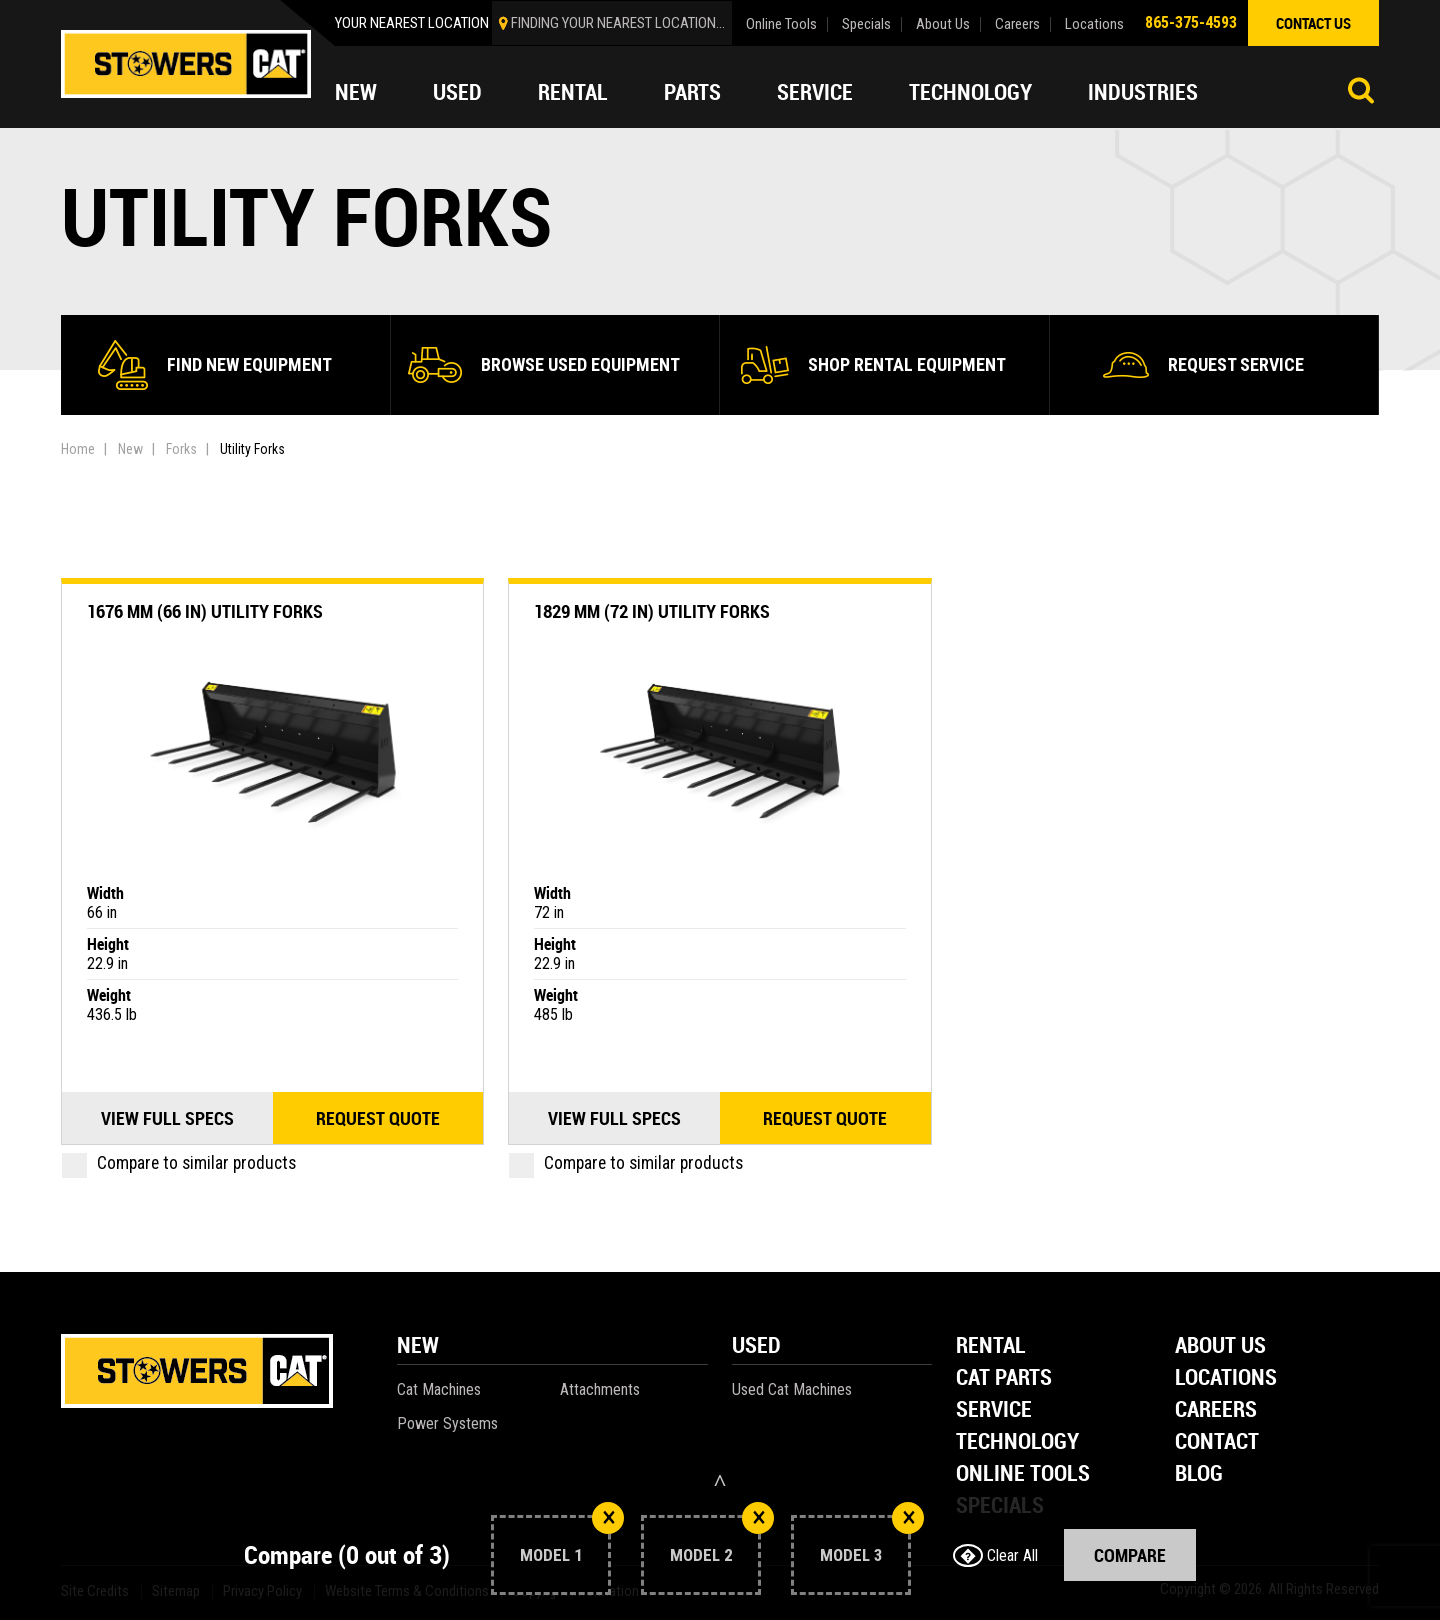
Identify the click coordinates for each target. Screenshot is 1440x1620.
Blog (1199, 1474)
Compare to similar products (179, 1163)
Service (815, 92)
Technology (970, 92)
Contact (1217, 1442)
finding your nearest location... (618, 23)
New (356, 92)
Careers (1017, 24)
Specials (866, 24)
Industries (1143, 92)
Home (78, 449)
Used (457, 92)
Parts (692, 92)
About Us (943, 24)
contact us (1313, 23)
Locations (1094, 24)
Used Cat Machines (792, 1389)
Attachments (600, 1389)
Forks (181, 449)
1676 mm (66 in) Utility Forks (205, 611)
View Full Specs (167, 1118)
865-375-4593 (1191, 22)
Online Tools (781, 24)
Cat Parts (1004, 1378)
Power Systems (447, 1423)
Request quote (378, 1118)
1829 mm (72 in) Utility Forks (652, 611)
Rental (573, 92)
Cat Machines (439, 1389)
